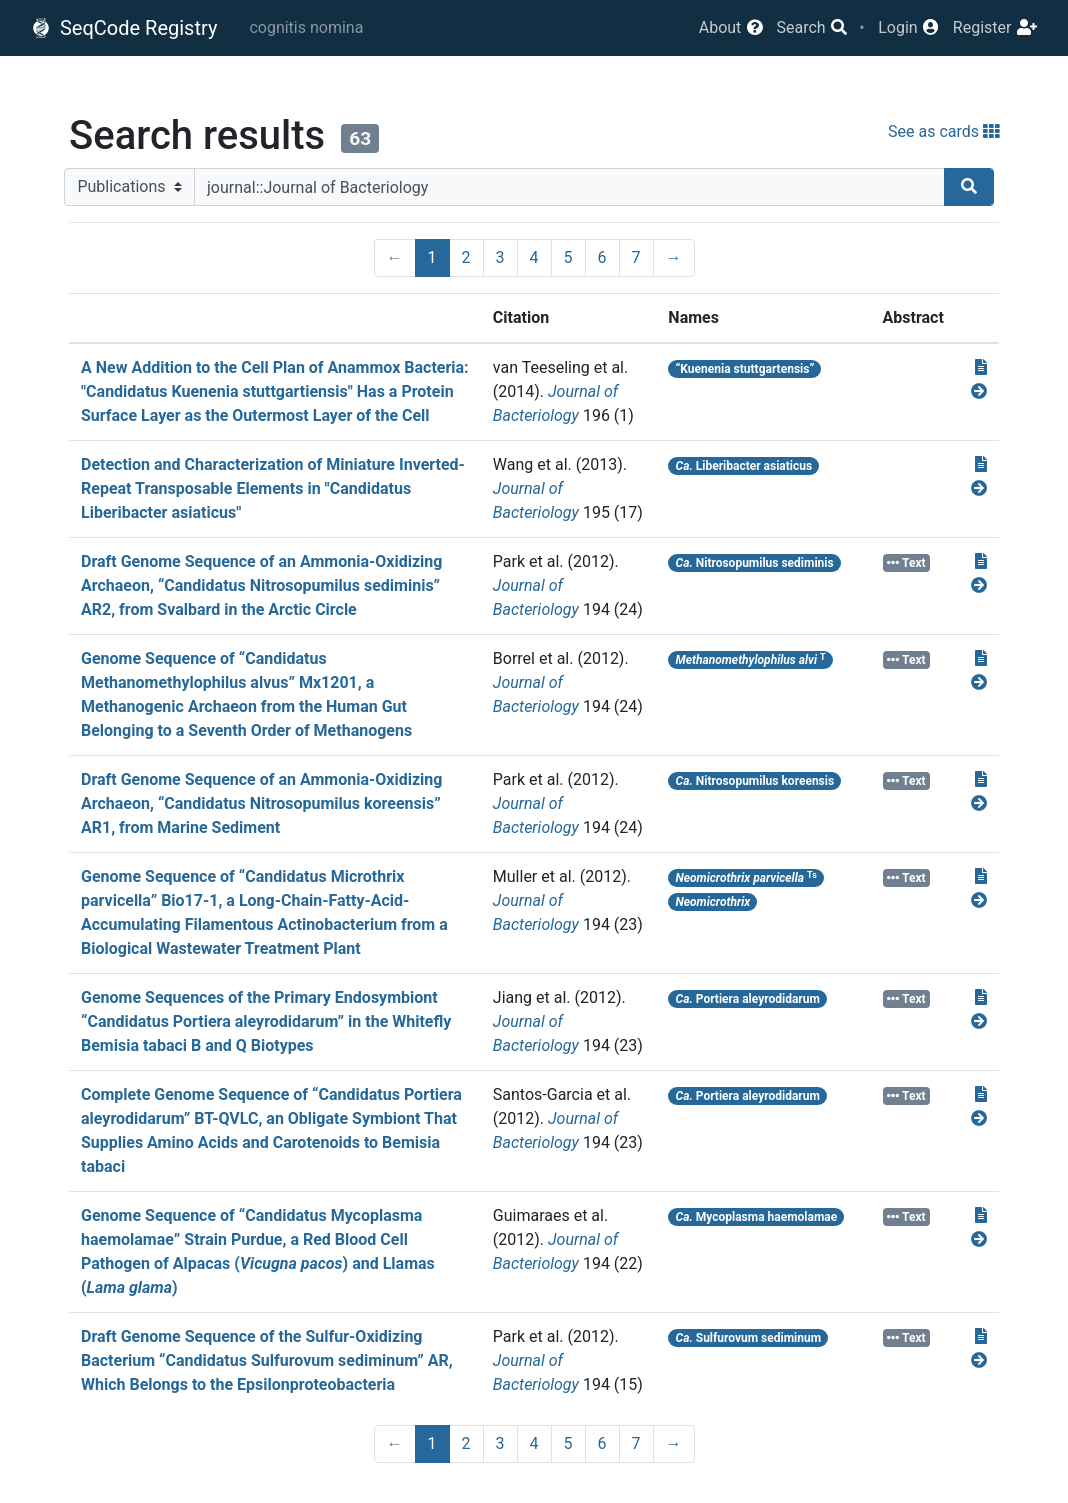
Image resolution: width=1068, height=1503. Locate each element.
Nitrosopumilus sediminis (755, 563)
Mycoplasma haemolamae (757, 1217)
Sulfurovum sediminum (749, 1338)
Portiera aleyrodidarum (748, 999)
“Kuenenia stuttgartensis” (745, 369)
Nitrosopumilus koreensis (755, 781)
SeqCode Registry (124, 28)
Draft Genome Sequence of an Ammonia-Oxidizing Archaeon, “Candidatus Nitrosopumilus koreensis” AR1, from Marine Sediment (261, 803)
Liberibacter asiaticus (744, 466)
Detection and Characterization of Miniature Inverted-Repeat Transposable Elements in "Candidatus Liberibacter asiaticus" (273, 488)
